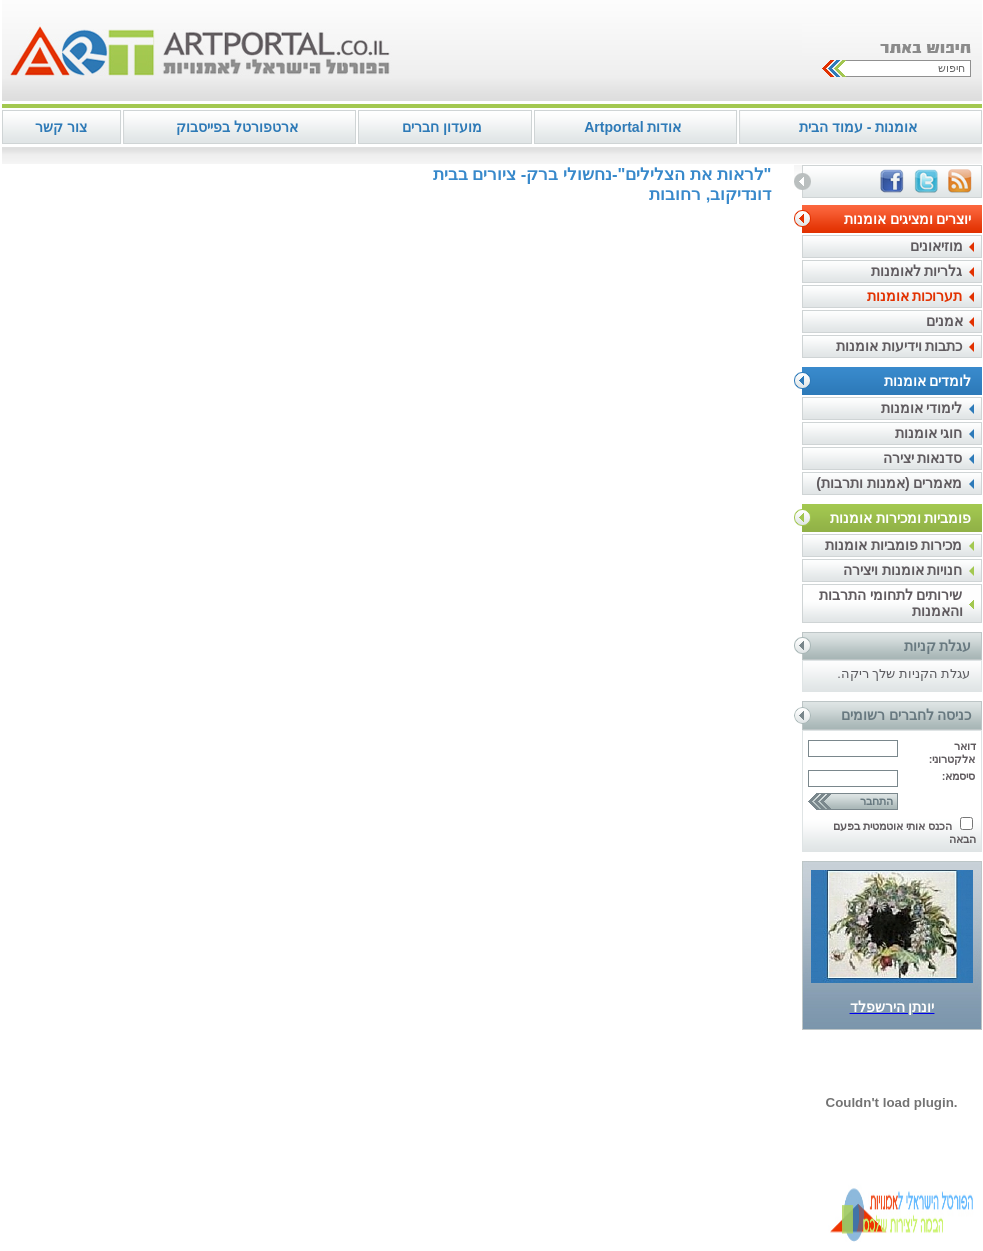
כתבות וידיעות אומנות (899, 346)
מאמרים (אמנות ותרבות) (889, 483)
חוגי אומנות (929, 433)
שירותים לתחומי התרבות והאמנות (891, 603)
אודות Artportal (632, 127)
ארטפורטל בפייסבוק (237, 127)
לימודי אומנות (922, 408)
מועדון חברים (442, 127)
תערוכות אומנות (915, 296)
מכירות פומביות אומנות (894, 545)
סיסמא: (959, 776)
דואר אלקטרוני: (952, 752)
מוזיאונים (936, 246)
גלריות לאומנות (917, 271)
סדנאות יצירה (923, 458)
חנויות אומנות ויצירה (903, 570)
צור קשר (61, 127)
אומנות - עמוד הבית (858, 127)
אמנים (944, 321)
